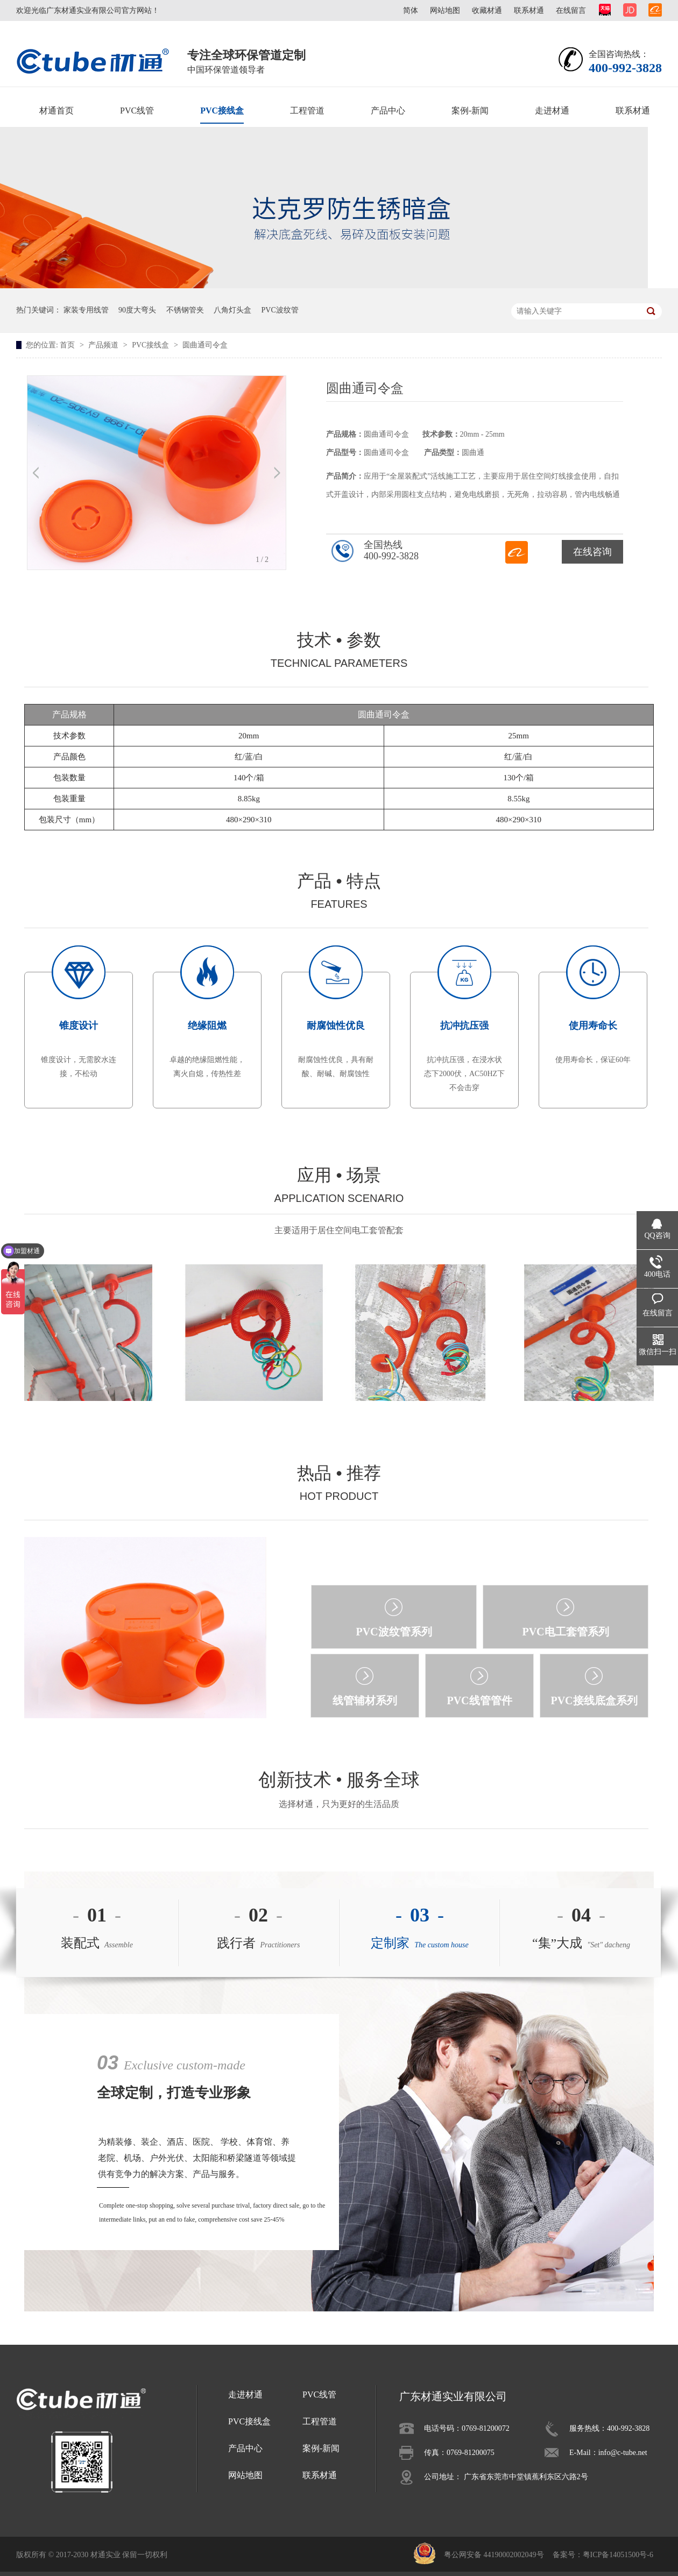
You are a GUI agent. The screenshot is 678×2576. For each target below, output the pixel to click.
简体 (410, 10)
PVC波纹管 (280, 310)
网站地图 (445, 10)
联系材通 (529, 10)
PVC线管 (137, 110)
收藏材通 (487, 10)
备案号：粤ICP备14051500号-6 (603, 2555)
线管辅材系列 (365, 1700)
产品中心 (388, 110)
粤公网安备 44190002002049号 (494, 2555)
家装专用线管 (86, 310)
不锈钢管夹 (185, 310)
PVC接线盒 (222, 110)
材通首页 (56, 110)
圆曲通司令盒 (205, 345)
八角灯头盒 (232, 310)
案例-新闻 (470, 110)
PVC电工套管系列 (565, 1632)
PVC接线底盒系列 (593, 1700)
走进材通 (552, 110)
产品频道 (104, 345)
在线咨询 (592, 551)
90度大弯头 (137, 310)
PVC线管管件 (479, 1700)
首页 (68, 345)
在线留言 (571, 10)
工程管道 (307, 110)
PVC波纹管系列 (394, 1632)
